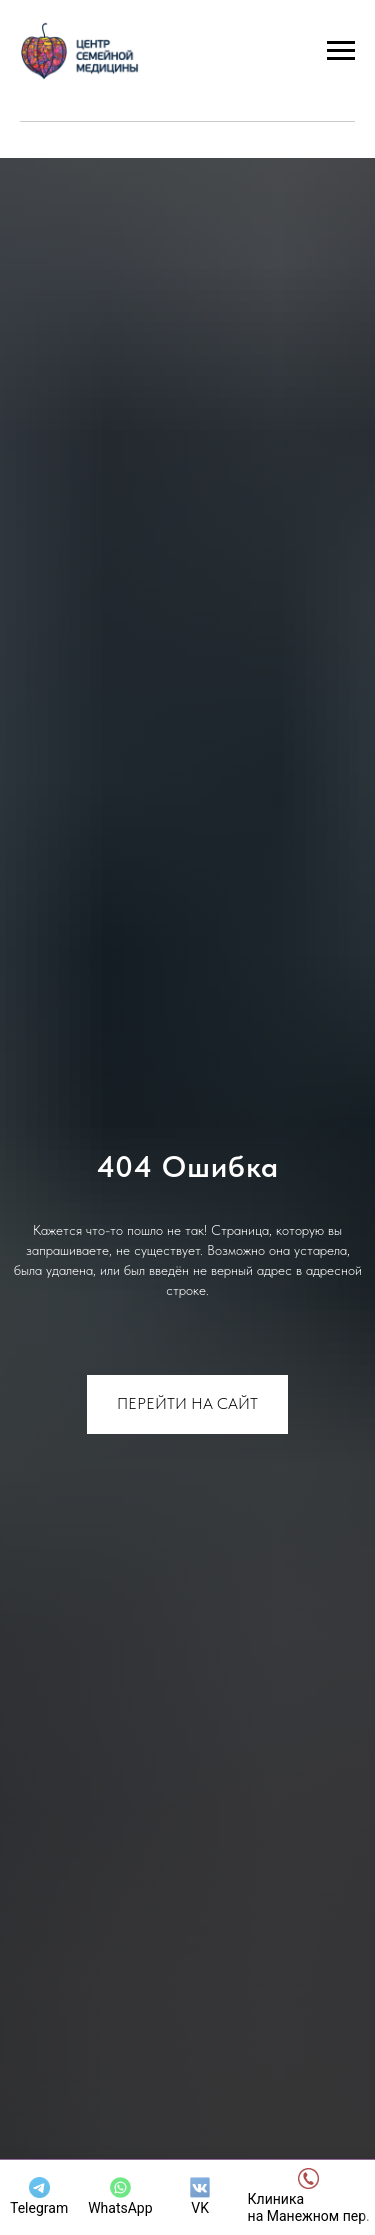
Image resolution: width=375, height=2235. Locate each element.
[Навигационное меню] (341, 51)
